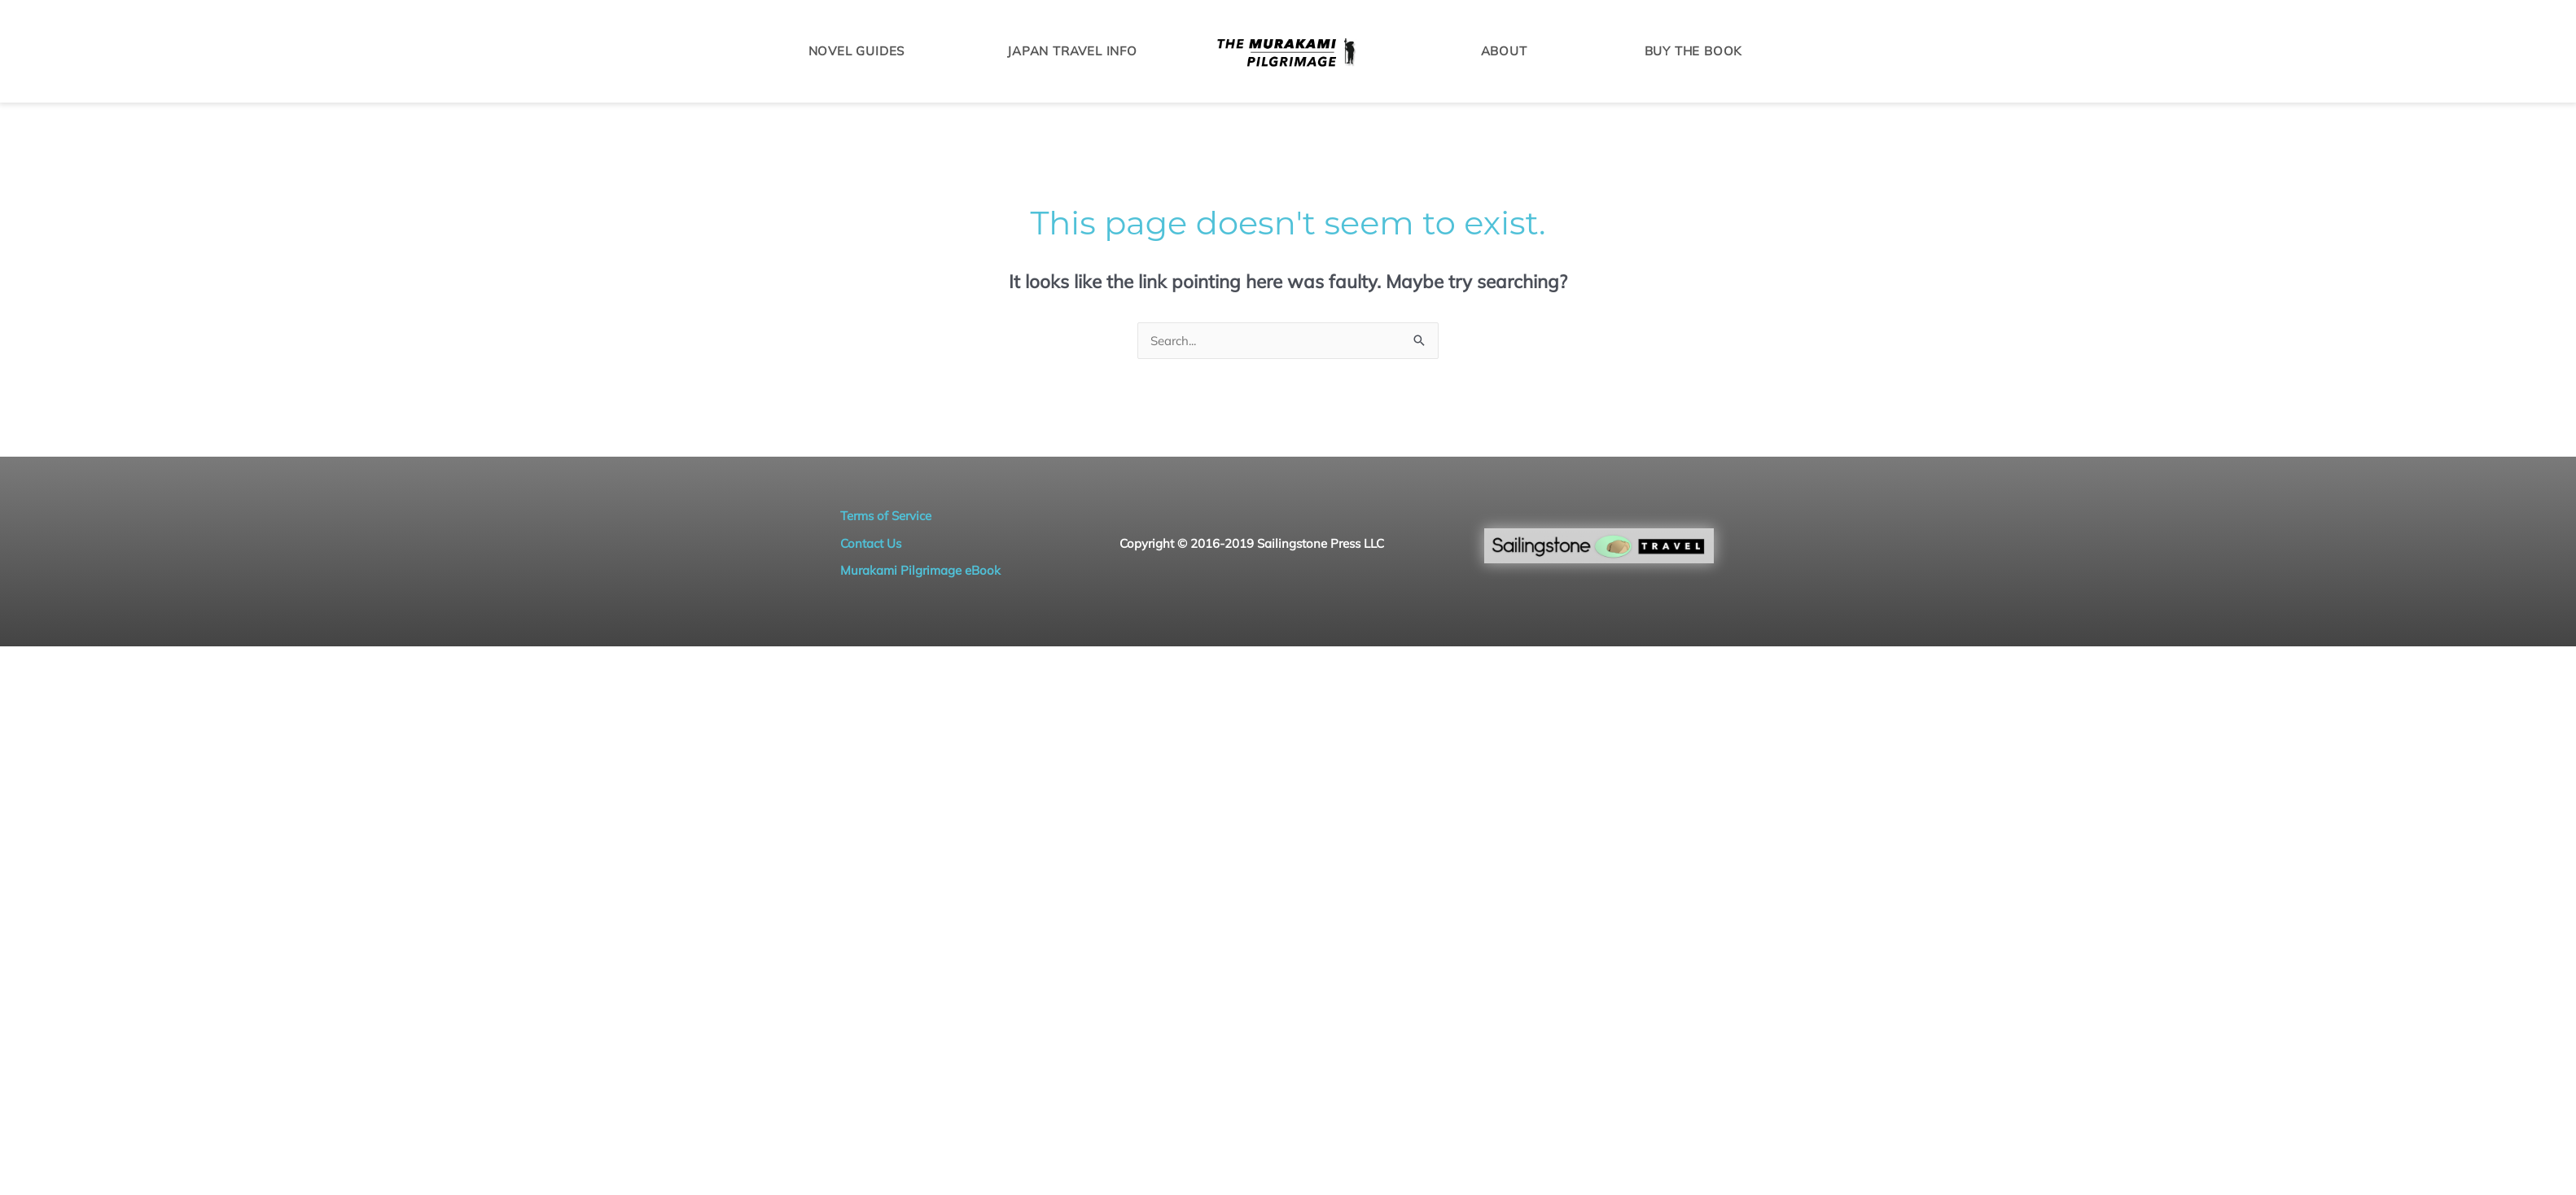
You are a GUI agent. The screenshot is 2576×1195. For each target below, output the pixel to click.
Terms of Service (885, 515)
